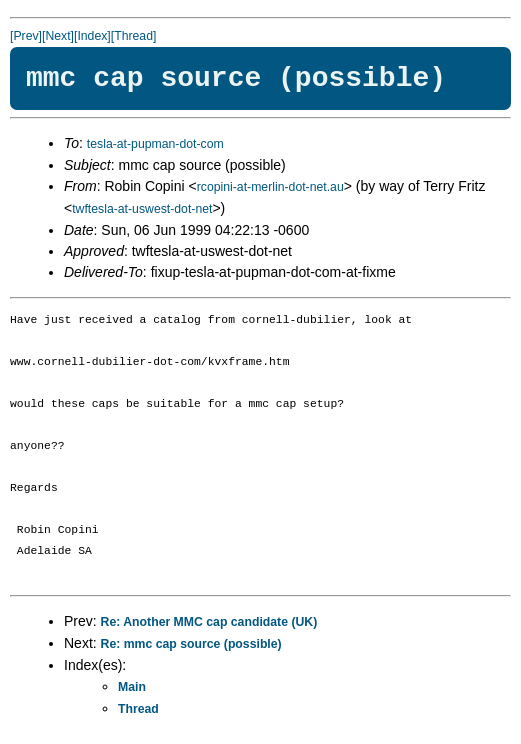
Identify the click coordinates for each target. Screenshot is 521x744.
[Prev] (26, 36)
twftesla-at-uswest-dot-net (142, 209)
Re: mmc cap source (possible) (191, 644)
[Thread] (134, 36)
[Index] (92, 36)
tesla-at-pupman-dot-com (155, 144)
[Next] (58, 36)
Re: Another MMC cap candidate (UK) (209, 622)
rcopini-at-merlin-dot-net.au (270, 187)
